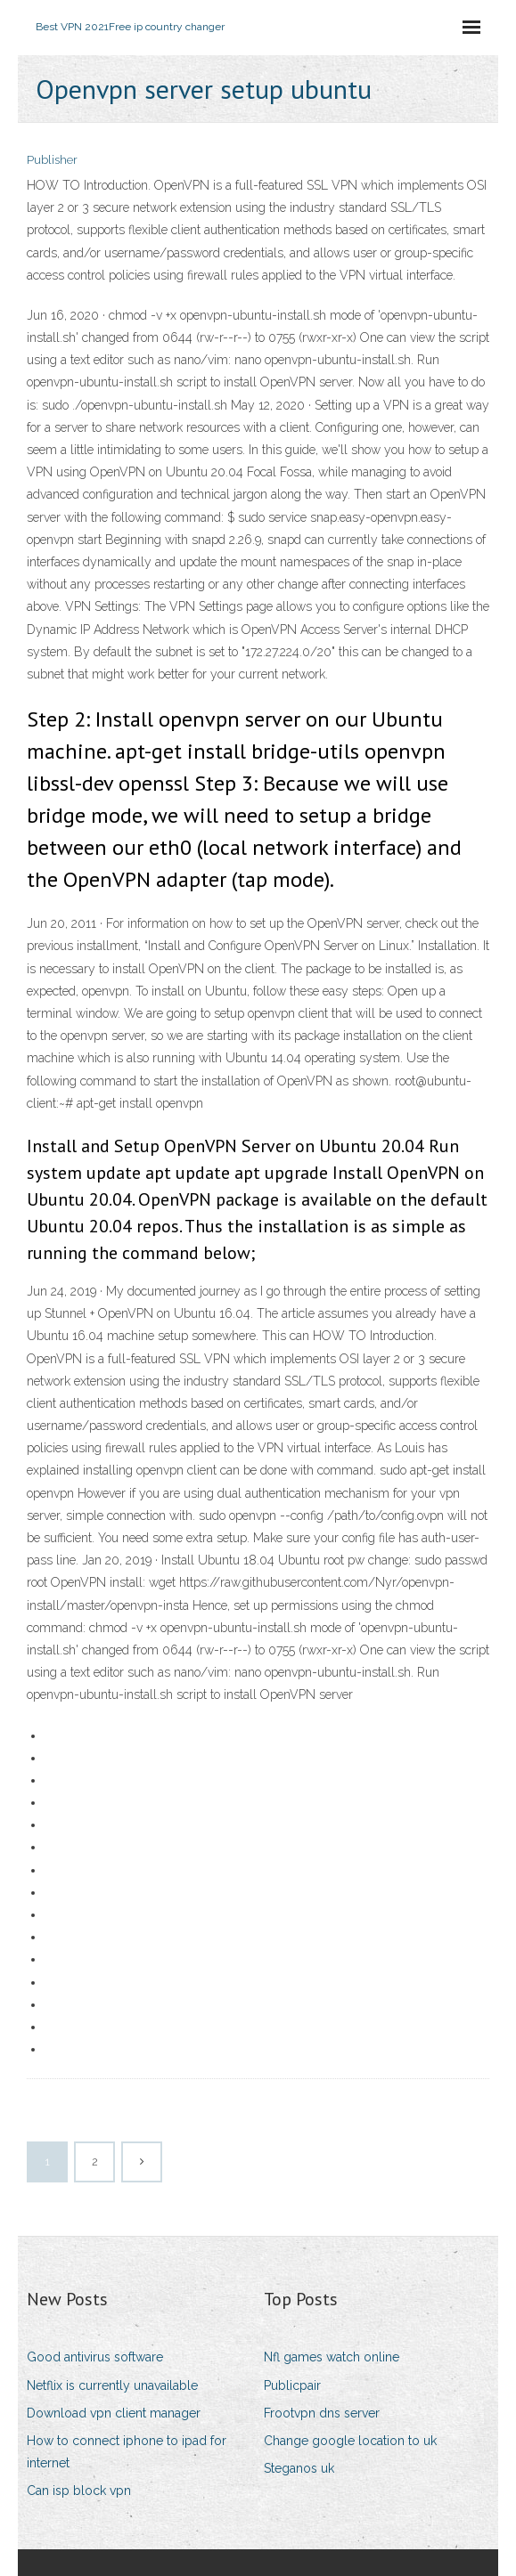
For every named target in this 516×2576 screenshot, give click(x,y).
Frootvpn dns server (322, 2413)
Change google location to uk (350, 2441)
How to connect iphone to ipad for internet (126, 2452)
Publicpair (292, 2385)
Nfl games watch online (331, 2357)
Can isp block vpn (79, 2490)
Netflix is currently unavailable (112, 2385)
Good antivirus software (95, 2357)
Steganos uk (299, 2468)
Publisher (52, 160)
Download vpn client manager (114, 2413)
